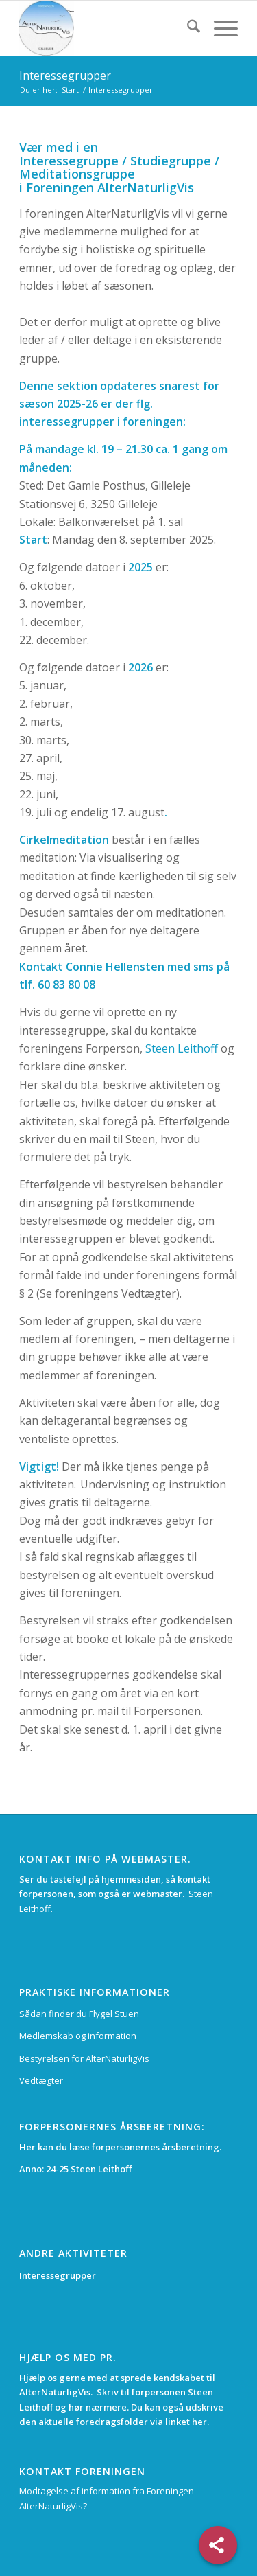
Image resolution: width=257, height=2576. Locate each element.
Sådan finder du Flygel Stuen (79, 2014)
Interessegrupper (65, 75)
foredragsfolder (113, 2421)
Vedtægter (41, 2080)
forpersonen (160, 2392)
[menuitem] (186, 28)
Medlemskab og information (77, 2035)
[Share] (218, 2545)
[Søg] (186, 28)
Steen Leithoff (181, 1048)
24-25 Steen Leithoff (89, 2169)
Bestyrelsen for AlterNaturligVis (84, 2058)
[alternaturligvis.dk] (106, 28)
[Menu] (219, 28)
